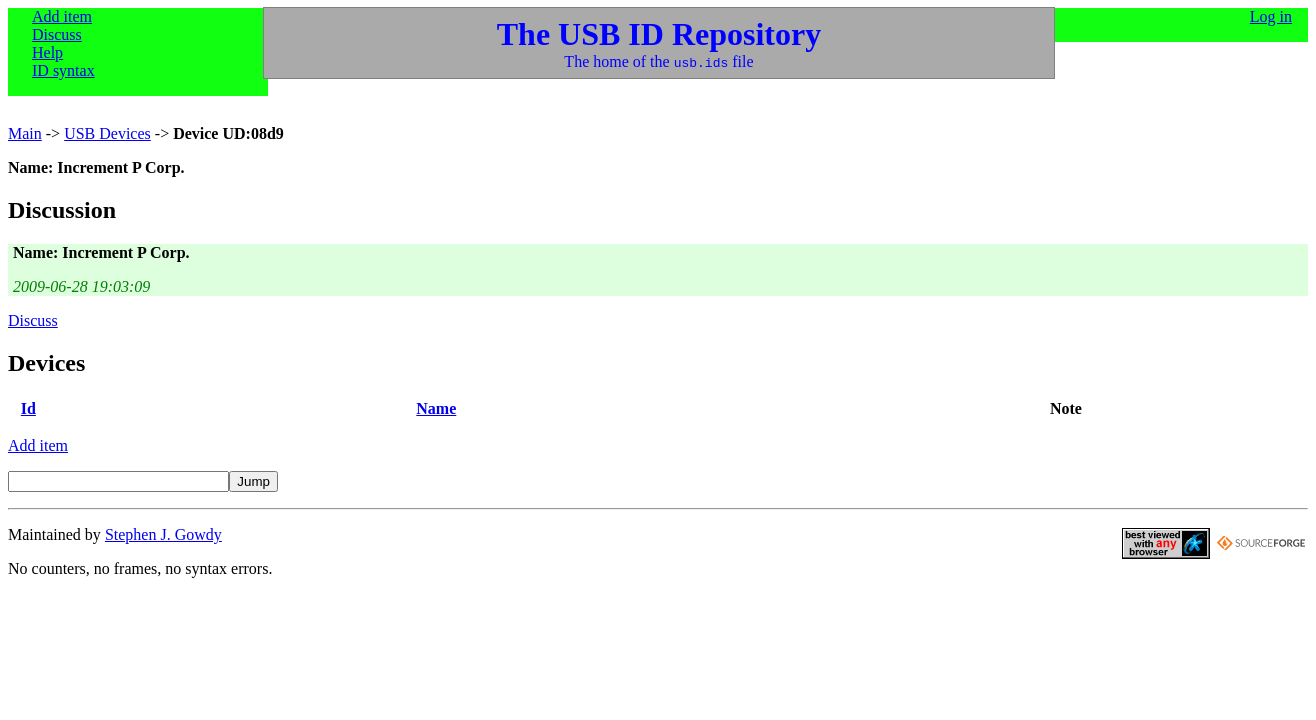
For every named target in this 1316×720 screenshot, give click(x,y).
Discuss (57, 34)
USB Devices (107, 133)
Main (25, 133)
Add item (62, 16)
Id (28, 408)
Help (47, 52)
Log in (1271, 16)
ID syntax (63, 70)
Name (436, 408)
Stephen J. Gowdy (163, 534)
